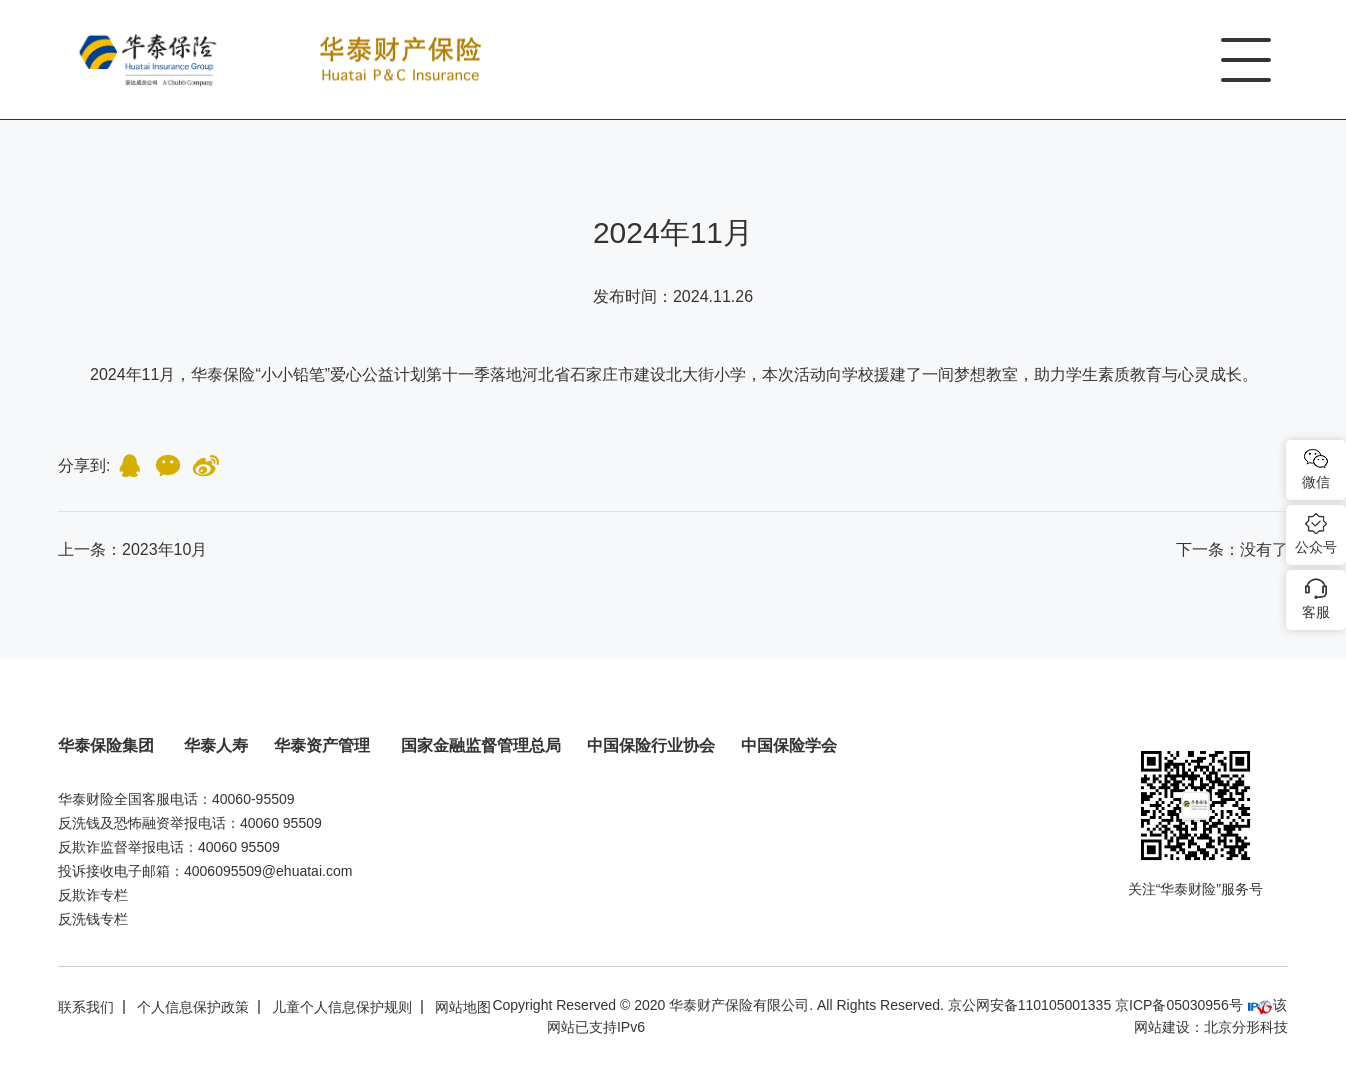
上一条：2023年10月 (132, 549)
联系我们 (86, 1007)
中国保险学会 (789, 745)
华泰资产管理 (324, 745)
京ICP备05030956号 (1179, 1005)
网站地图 (463, 1007)
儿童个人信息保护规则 (342, 1007)
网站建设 (1162, 1027)
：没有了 (1232, 549)
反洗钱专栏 (93, 919)
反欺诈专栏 (93, 895)
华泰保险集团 (108, 745)
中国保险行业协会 (651, 745)
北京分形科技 (1246, 1027)
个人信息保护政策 (193, 1007)
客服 (1316, 612)
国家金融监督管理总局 (481, 745)
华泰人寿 (216, 745)
